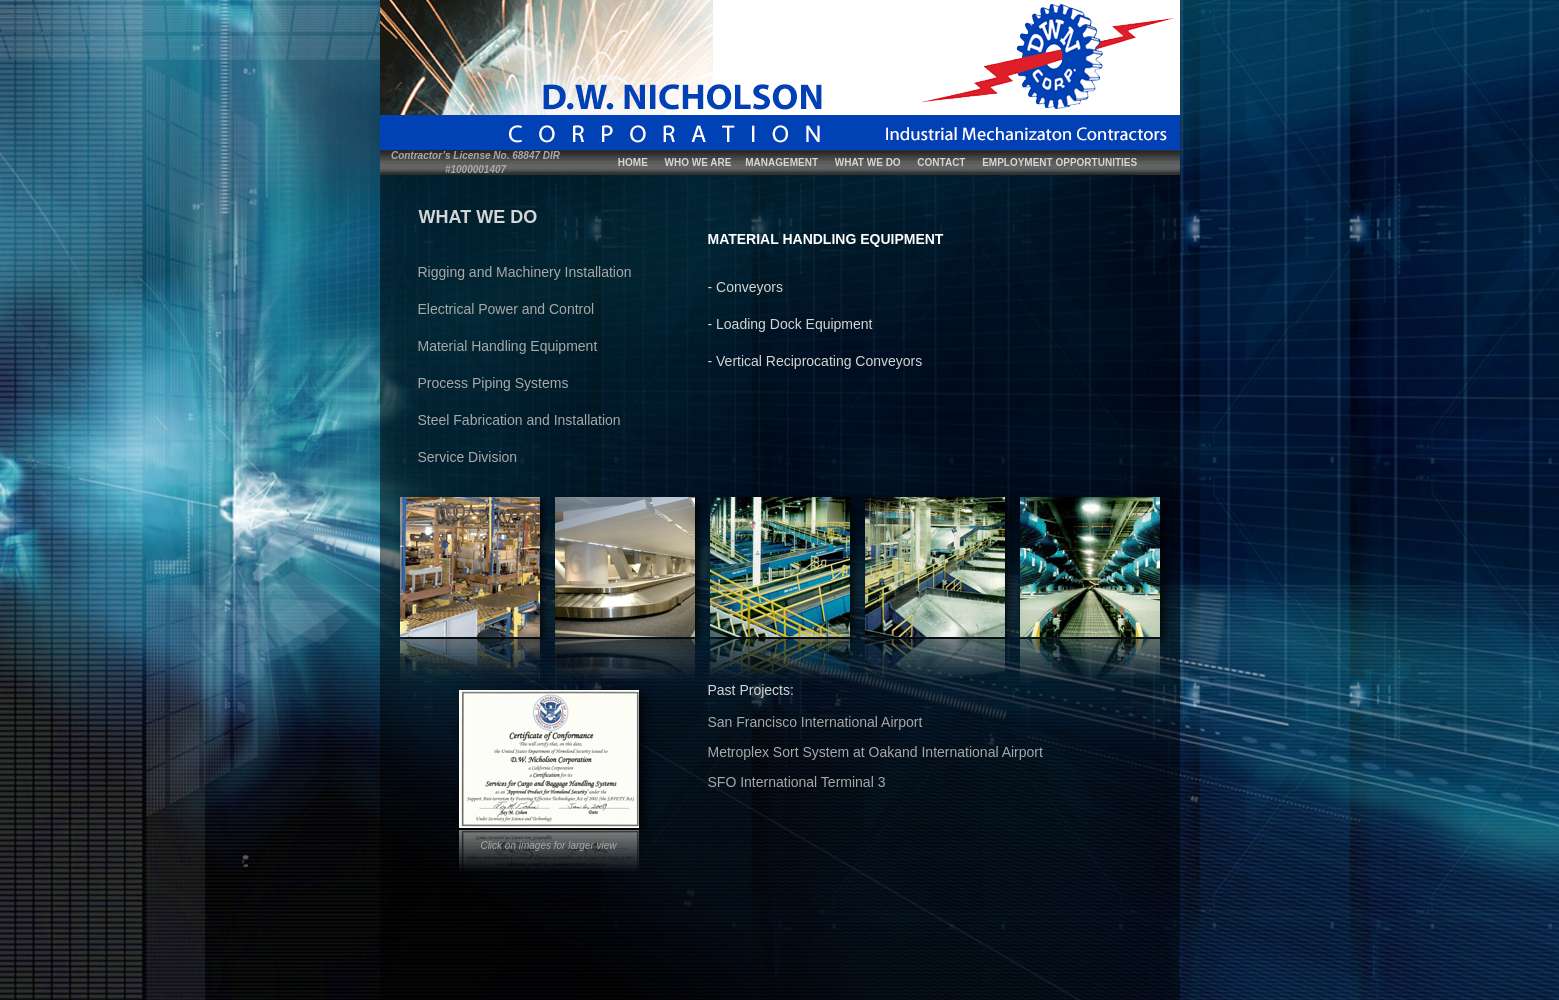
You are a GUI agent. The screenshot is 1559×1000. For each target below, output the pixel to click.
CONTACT (941, 162)
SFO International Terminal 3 (797, 782)
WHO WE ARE (698, 162)
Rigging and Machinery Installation (525, 272)
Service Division (468, 457)
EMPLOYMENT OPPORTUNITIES (1059, 162)
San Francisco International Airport (815, 722)
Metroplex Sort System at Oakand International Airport (875, 752)
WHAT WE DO (868, 162)
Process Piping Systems (493, 383)
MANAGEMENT (781, 162)
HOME (633, 162)
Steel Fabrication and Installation (519, 420)
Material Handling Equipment (508, 346)
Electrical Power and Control (506, 309)
